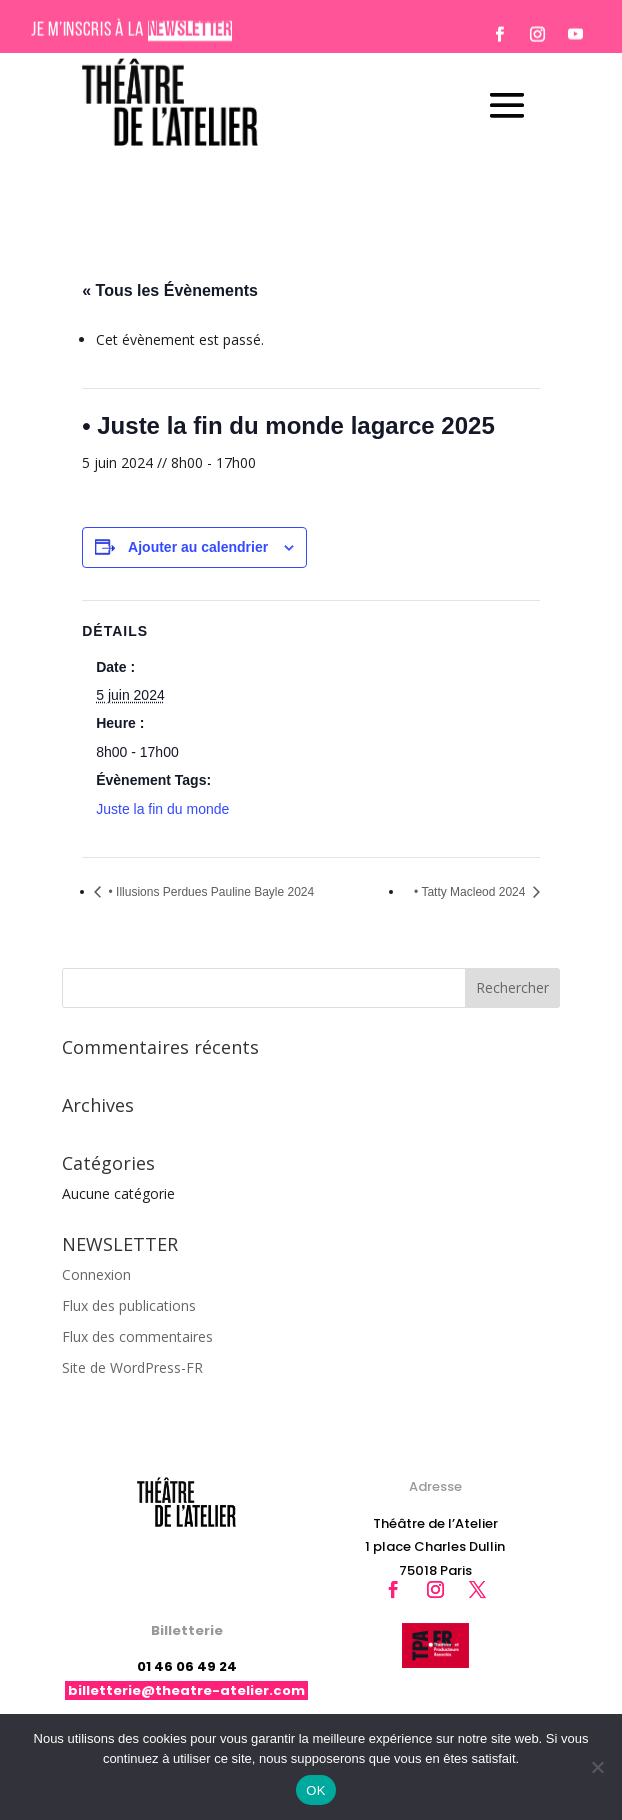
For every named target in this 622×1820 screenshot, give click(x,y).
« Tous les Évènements (170, 290)
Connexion (96, 1274)
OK (315, 1790)
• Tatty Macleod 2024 (471, 892)
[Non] (597, 1767)
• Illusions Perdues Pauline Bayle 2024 (209, 892)
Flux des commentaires (137, 1336)
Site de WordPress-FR (132, 1367)
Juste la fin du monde (162, 809)
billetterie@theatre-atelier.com (186, 1690)
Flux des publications (129, 1305)
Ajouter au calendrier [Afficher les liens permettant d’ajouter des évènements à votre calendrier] (198, 547)
